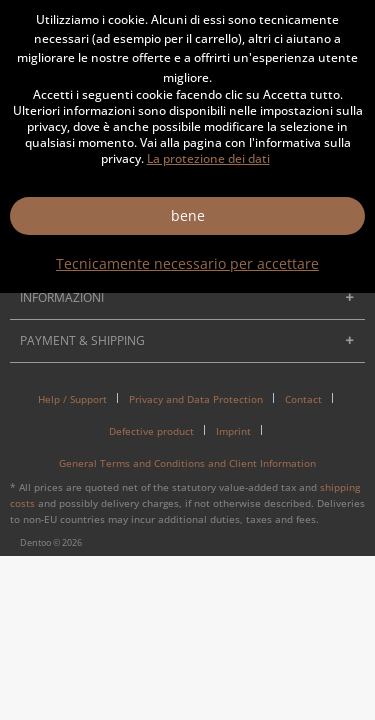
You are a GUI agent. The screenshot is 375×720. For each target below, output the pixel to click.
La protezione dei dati (208, 158)
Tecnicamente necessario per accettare (187, 263)
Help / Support (72, 399)
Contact (303, 399)
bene (188, 215)
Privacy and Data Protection (196, 399)
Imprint (233, 431)
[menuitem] (80, 399)
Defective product (151, 431)
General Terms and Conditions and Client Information (187, 463)
